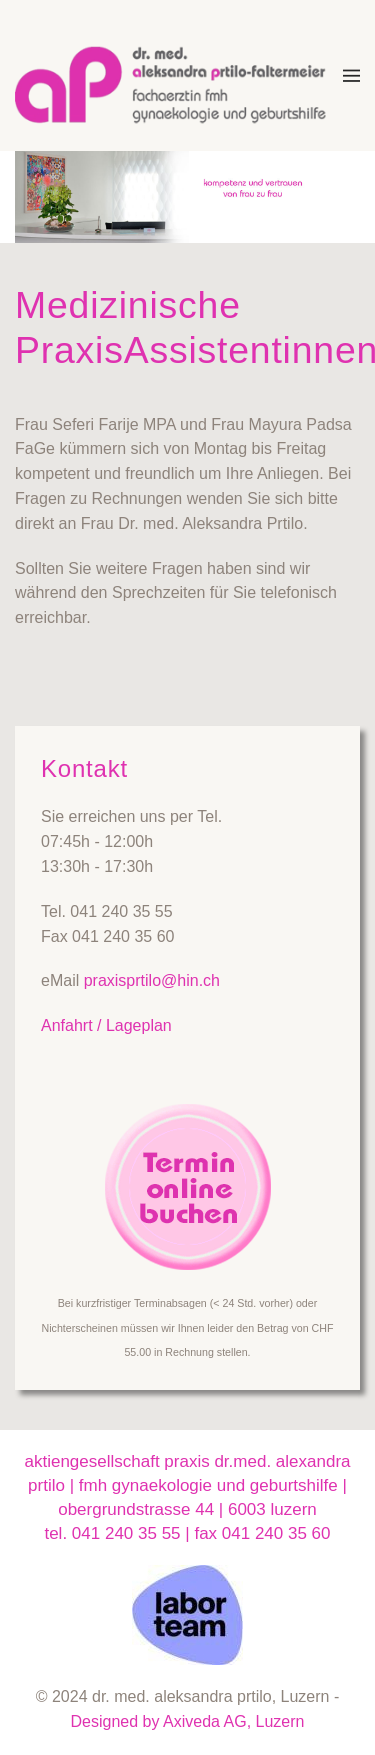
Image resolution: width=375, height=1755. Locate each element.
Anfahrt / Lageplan (106, 1025)
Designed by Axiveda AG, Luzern (188, 1721)
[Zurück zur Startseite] (179, 75)
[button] (351, 76)
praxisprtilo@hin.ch (152, 980)
